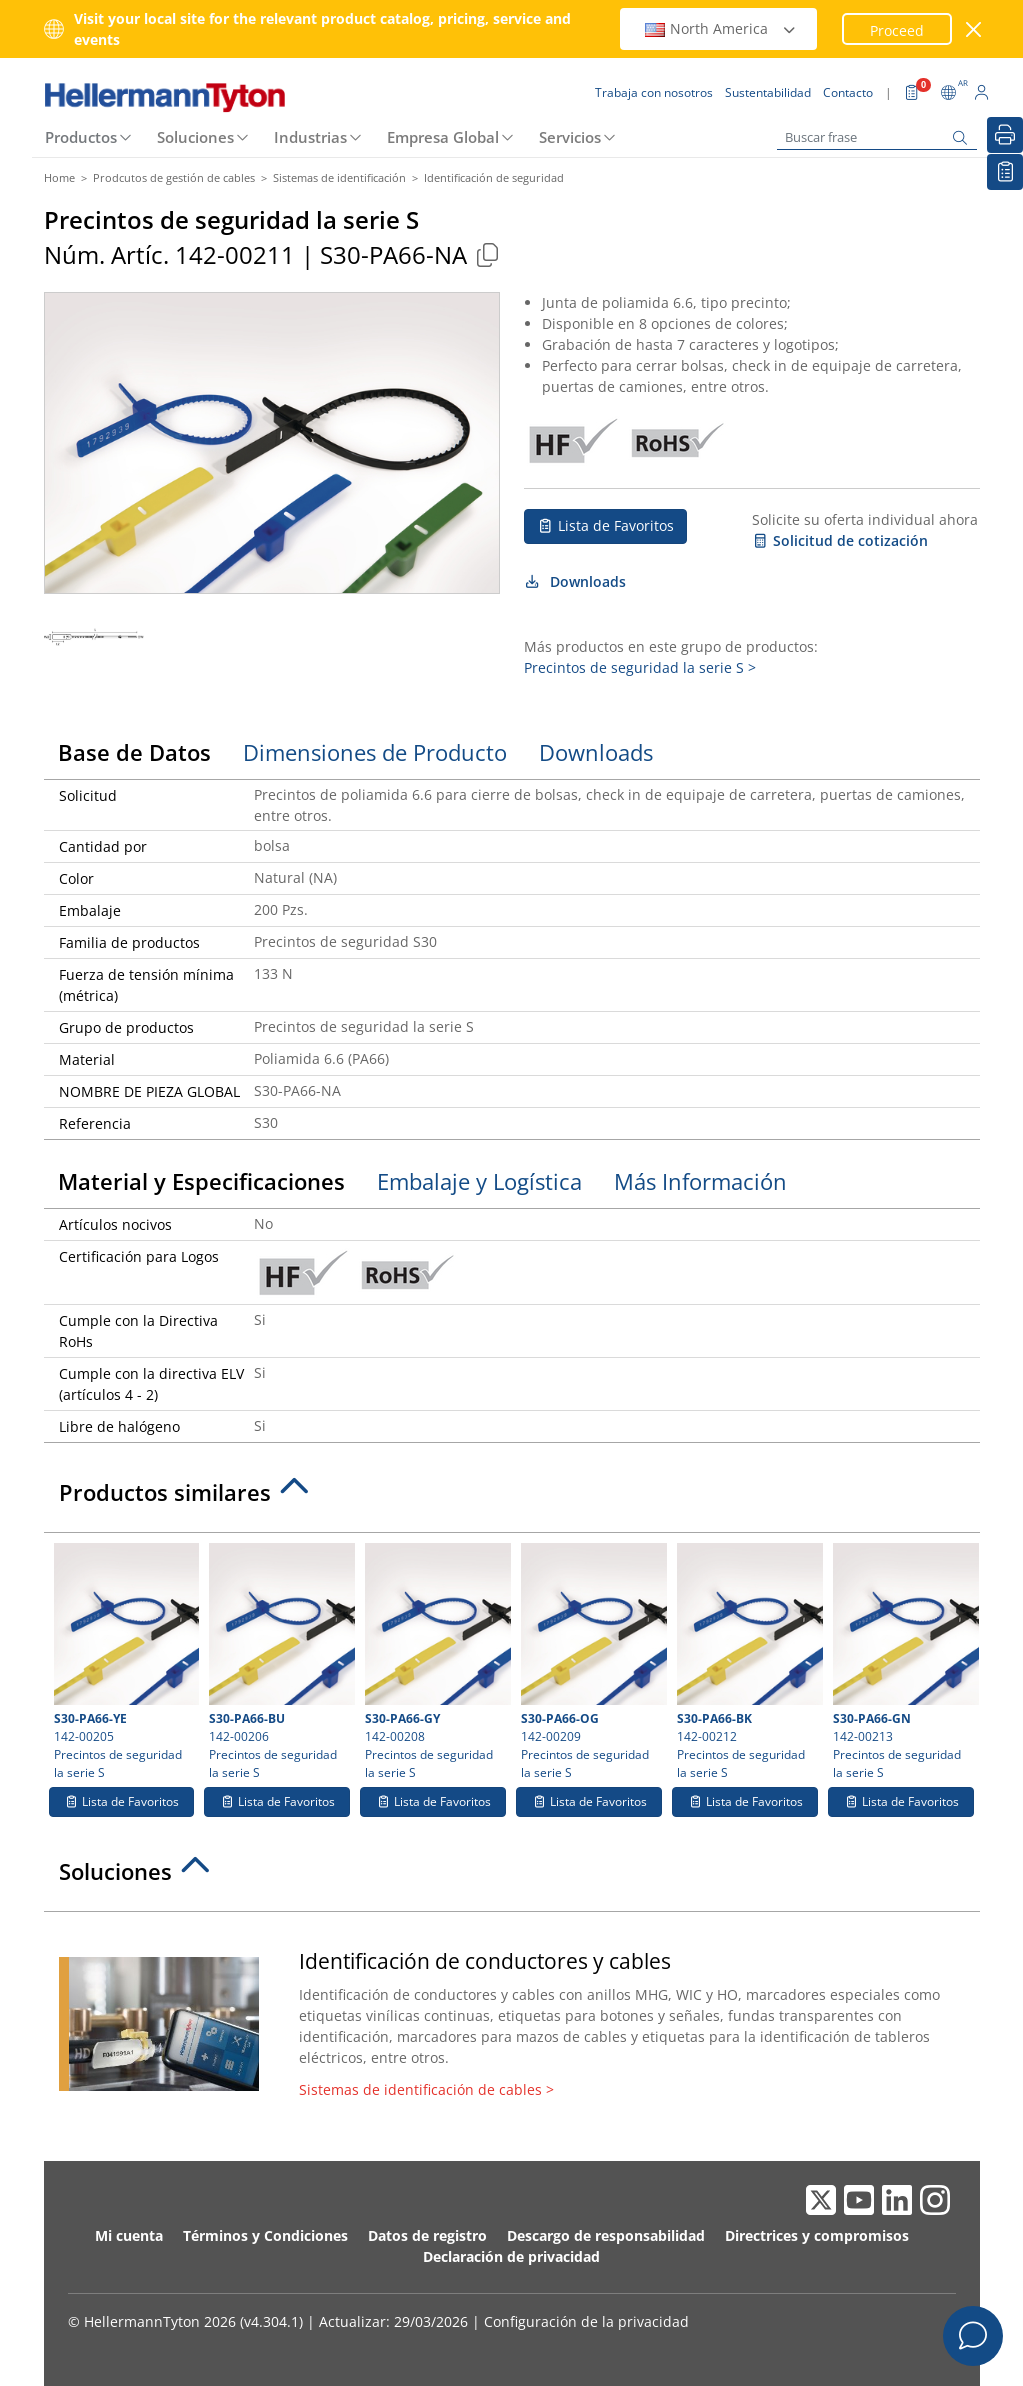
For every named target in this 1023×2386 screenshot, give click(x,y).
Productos (81, 137)
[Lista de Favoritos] (1005, 172)
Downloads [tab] (596, 752)
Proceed (897, 30)
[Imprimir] (1005, 135)
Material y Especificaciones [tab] (201, 1181)
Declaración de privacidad (511, 2256)
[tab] (512, 1498)
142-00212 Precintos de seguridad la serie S (747, 1662)
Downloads (575, 581)
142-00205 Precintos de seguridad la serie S (124, 1662)
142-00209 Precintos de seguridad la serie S (591, 1662)
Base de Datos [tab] (134, 752)
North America (721, 28)
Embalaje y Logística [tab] (479, 1181)
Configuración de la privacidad (586, 2321)
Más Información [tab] (700, 1181)
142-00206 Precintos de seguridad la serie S (279, 1662)
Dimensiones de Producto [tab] (375, 752)
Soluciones (195, 137)
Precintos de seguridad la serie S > (640, 667)
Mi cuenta (129, 2235)
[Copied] (488, 254)
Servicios (570, 137)
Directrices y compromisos (817, 2235)
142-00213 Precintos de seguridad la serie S (903, 1662)
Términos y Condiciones (265, 2235)
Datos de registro (427, 2235)
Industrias (310, 137)
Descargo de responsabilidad (606, 2235)
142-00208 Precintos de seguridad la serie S (435, 1662)
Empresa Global (443, 137)
